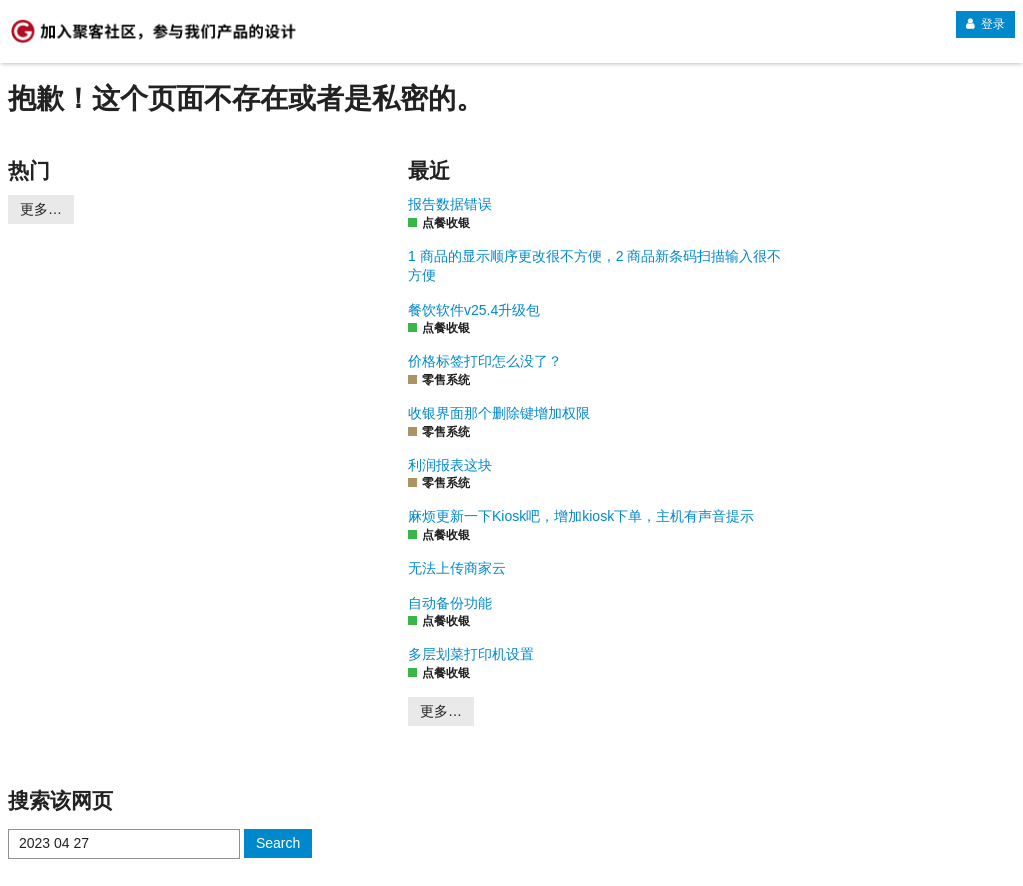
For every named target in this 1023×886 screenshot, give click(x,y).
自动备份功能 (450, 603)
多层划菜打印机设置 (471, 654)
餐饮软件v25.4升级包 (474, 310)
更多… (41, 209)
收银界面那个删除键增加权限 (499, 413)
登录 (985, 24)
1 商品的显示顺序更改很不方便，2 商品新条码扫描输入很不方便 (594, 266)
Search (278, 843)
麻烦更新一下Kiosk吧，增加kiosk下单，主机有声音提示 (581, 516)
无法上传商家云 (457, 568)
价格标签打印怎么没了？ (485, 361)
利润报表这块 (450, 465)
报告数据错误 (450, 204)
